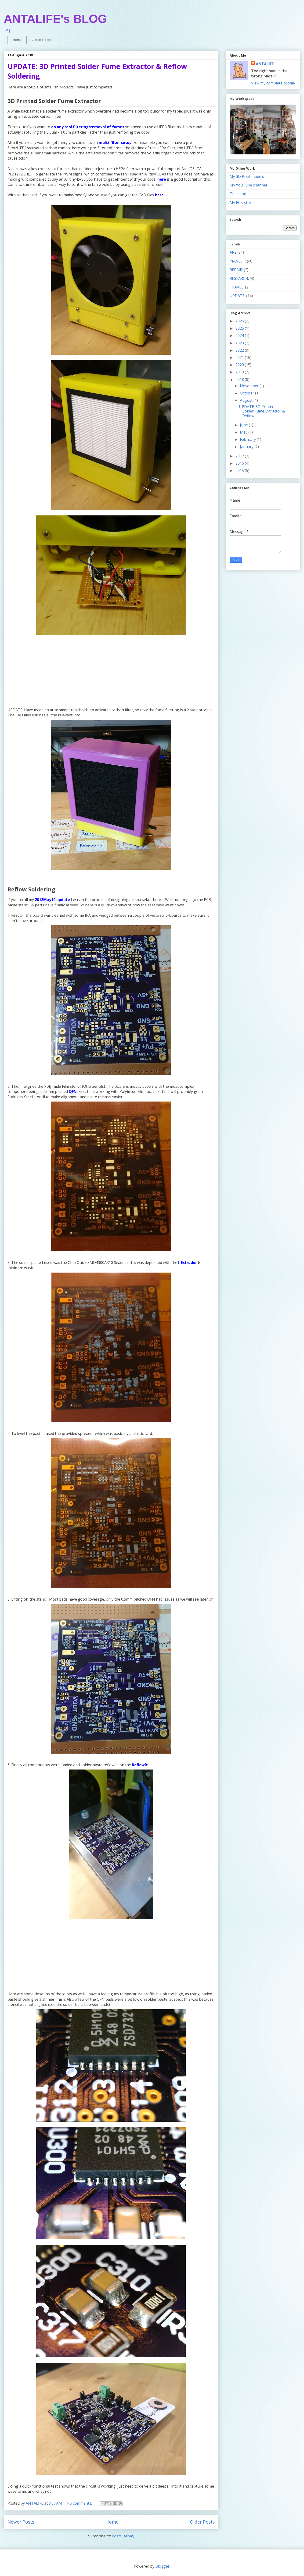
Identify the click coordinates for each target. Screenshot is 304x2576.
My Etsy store (241, 202)
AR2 (233, 252)
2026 (240, 321)
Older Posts (202, 2522)
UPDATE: (237, 295)
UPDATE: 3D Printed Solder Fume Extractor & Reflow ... (262, 411)
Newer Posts (20, 2522)
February (248, 439)
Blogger (162, 2566)
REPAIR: (236, 269)
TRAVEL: (237, 287)
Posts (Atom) (123, 2536)
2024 (240, 335)
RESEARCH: (239, 278)
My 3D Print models (247, 176)
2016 (240, 463)
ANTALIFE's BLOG (55, 19)
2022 (240, 350)
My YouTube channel (248, 185)
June (244, 424)
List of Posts (41, 40)
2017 (240, 456)
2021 (240, 357)
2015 (240, 470)
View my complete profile (273, 83)
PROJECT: (238, 261)
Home (17, 40)
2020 (240, 364)
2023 (240, 343)
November (250, 385)
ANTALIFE (265, 63)
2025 (240, 328)
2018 (240, 379)
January (247, 446)
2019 (240, 372)
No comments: (80, 2503)
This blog (238, 193)
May (244, 432)
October (247, 393)
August (246, 400)
